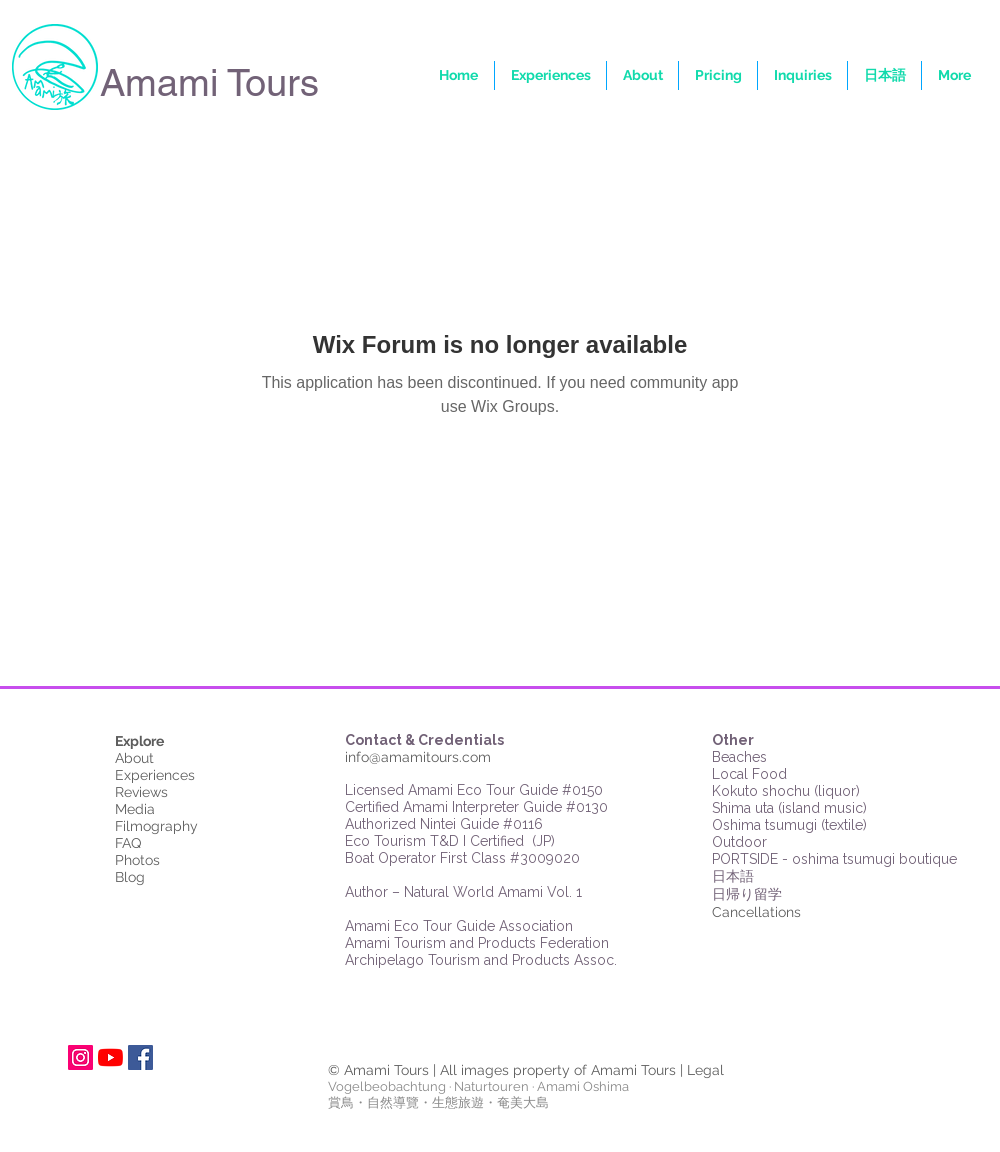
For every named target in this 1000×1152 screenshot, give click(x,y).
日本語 (733, 877)
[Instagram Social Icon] (80, 1057)
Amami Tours (209, 83)
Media (135, 809)
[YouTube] (110, 1057)
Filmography (156, 826)
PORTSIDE (747, 859)
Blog (130, 877)
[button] (954, 75)
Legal (705, 1070)
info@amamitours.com (418, 757)
